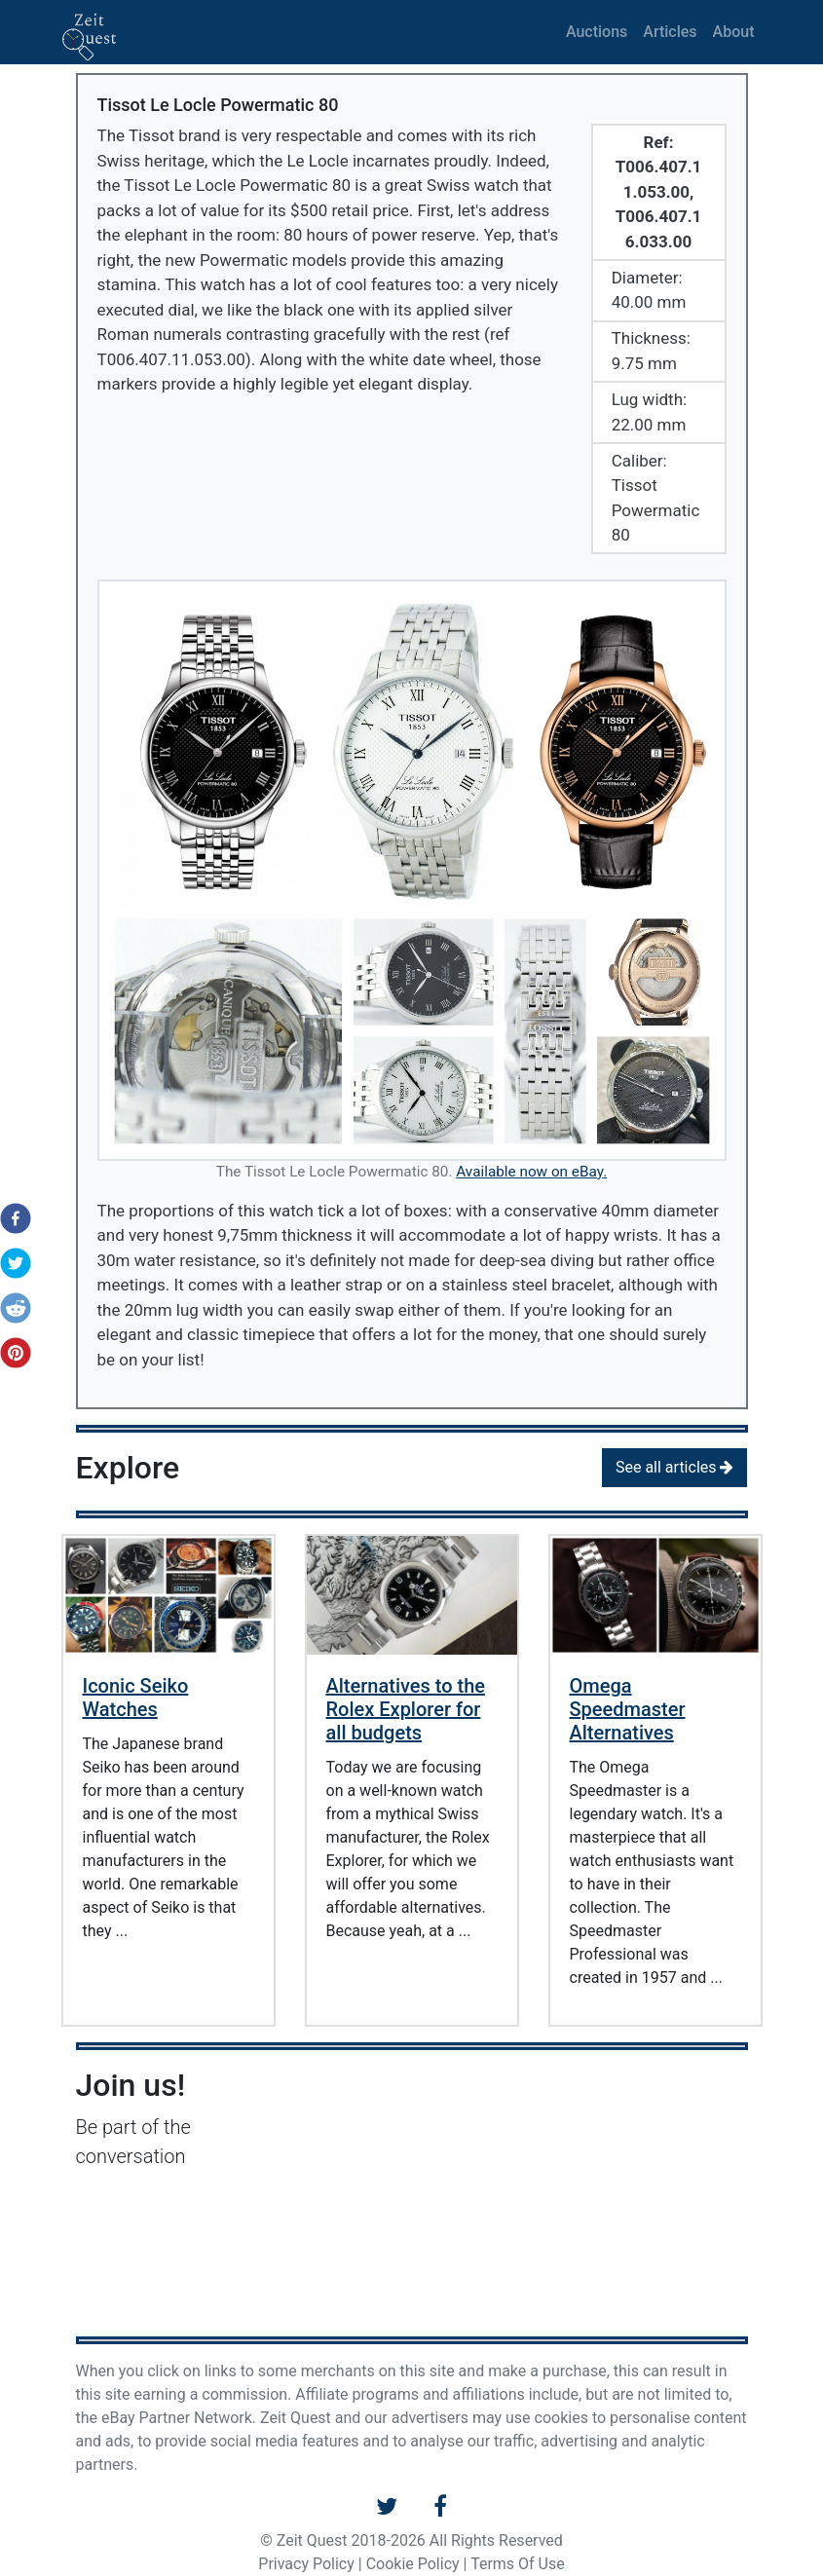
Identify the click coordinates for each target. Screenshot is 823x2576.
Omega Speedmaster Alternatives (628, 1709)
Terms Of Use (517, 2564)
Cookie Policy (413, 2564)
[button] (9, 1218)
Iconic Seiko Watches (136, 1697)
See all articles (675, 1467)
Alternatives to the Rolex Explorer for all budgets (405, 1709)
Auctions (596, 31)
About (734, 31)
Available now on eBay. (531, 1171)
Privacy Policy (306, 2564)
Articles (669, 31)
